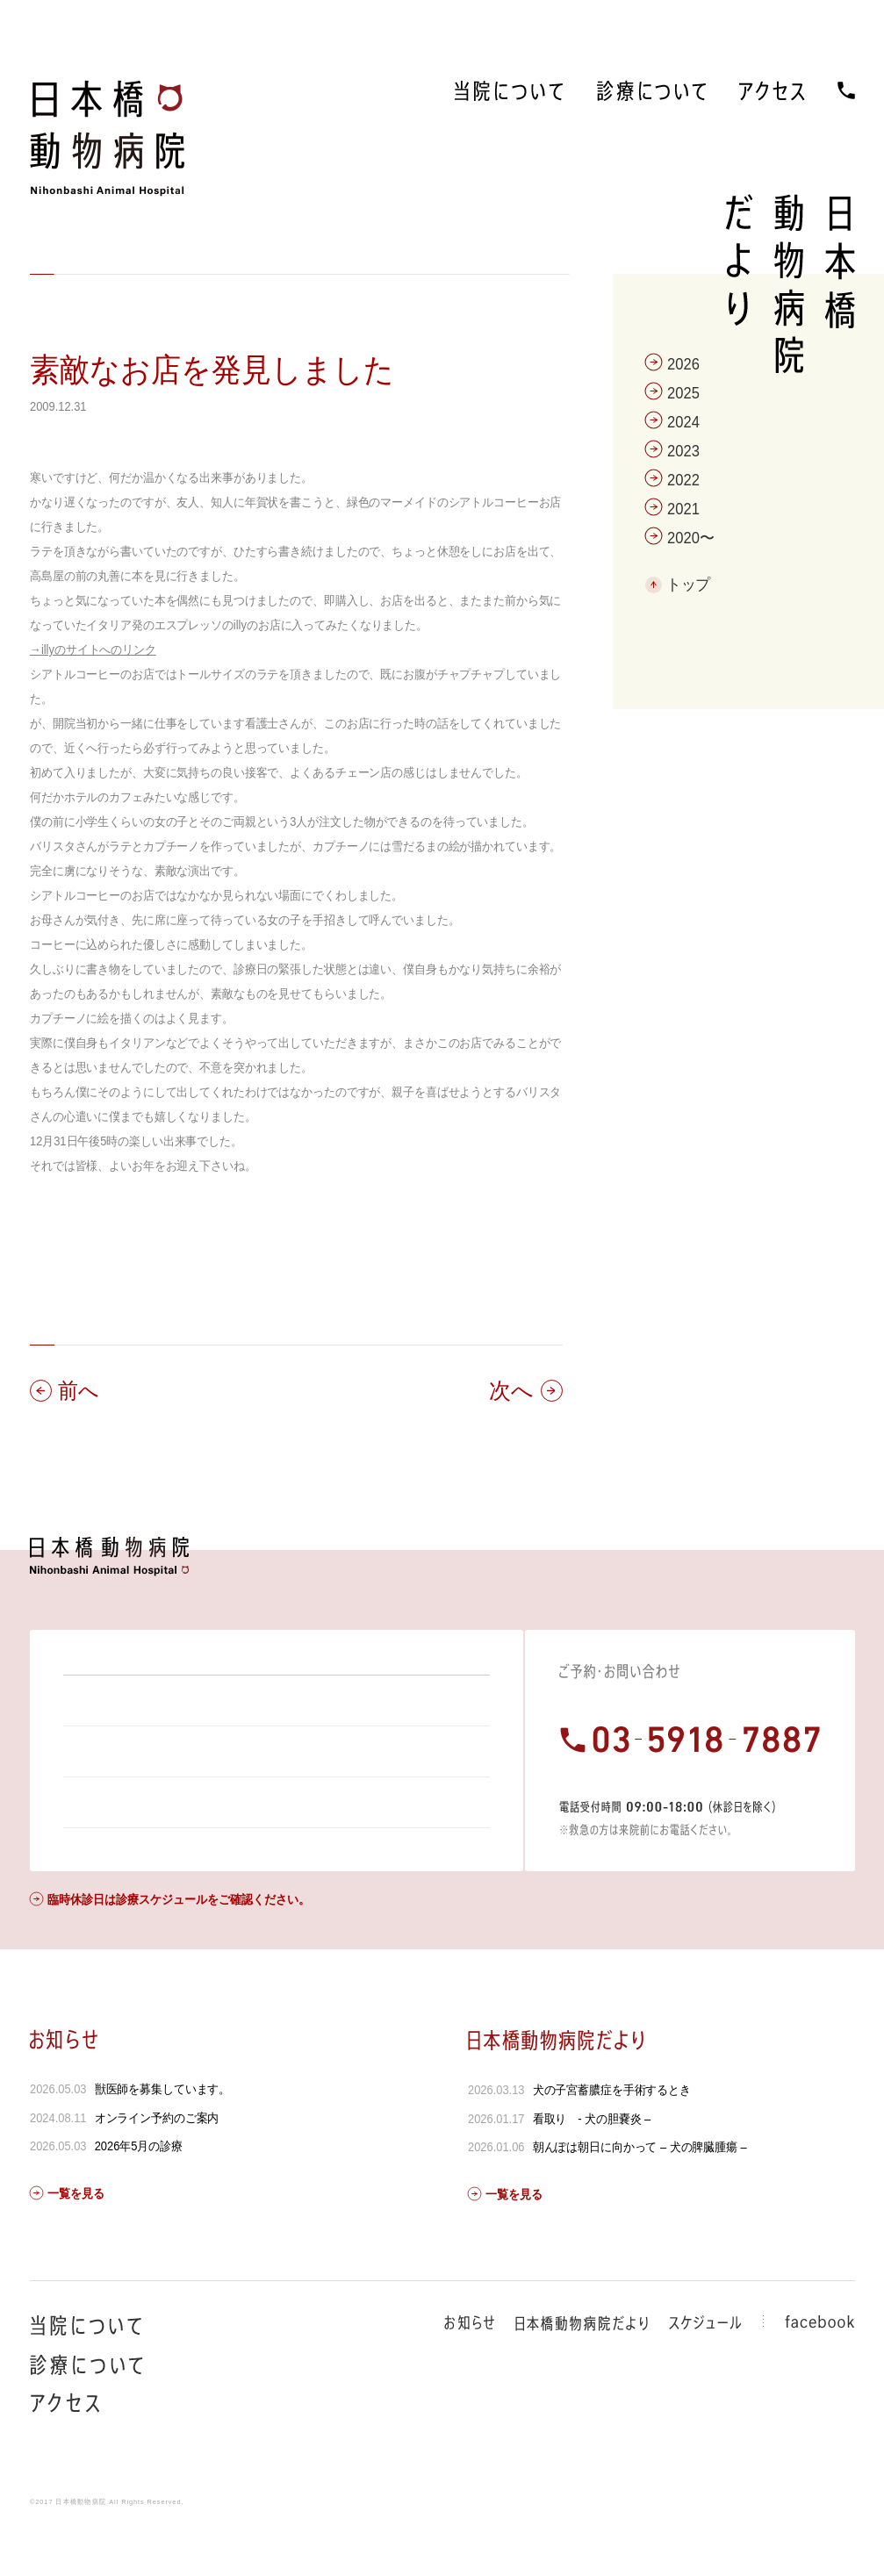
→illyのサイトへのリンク (93, 649)
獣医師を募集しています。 (162, 2136)
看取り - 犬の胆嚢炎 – (592, 2166)
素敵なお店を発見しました (212, 370)
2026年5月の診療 (138, 2193)
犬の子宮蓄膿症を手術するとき (612, 2137)
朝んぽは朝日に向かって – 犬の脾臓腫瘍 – (640, 2194)
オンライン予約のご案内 (156, 2165)
